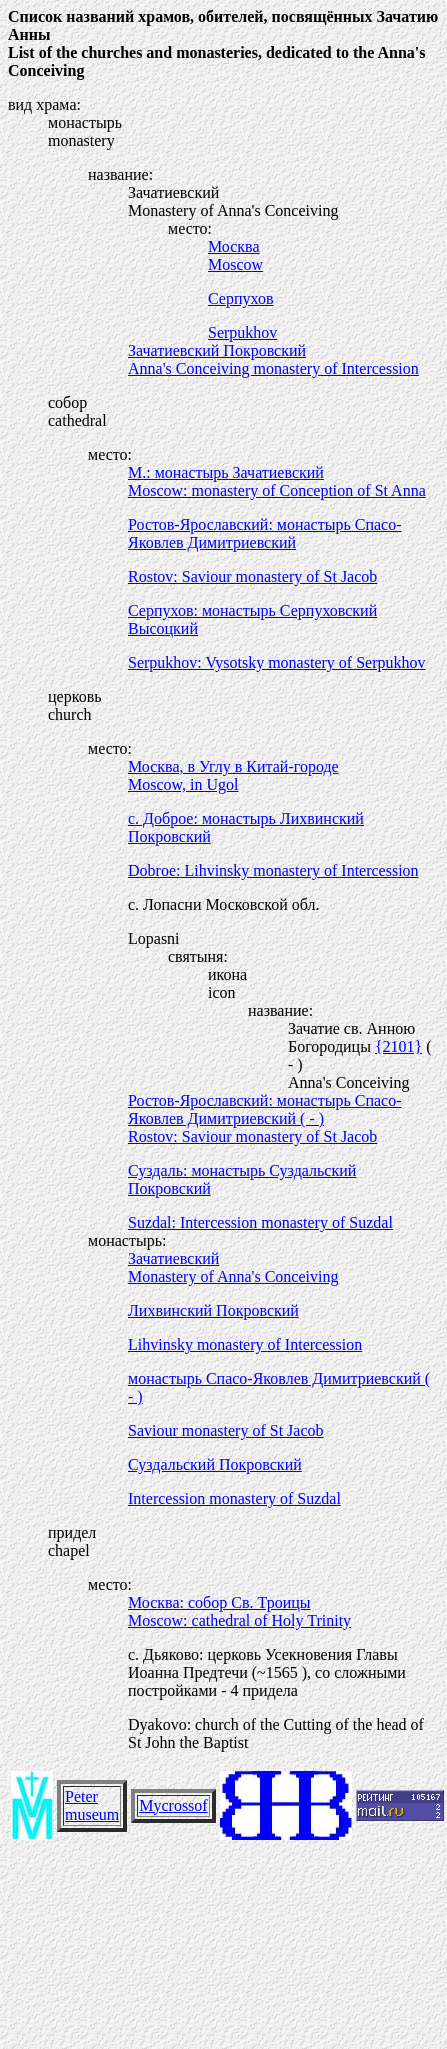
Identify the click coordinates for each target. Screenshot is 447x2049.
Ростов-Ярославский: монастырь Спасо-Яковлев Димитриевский (265, 533)
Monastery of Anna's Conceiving (233, 1276)
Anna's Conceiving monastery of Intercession (273, 368)
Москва (234, 246)
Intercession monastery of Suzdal (234, 1498)
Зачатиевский (173, 1258)
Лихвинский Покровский (213, 1310)
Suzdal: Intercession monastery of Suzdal (260, 1222)
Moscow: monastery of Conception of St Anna (277, 490)
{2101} (398, 1046)
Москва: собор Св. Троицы (219, 1602)
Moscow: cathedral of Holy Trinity (239, 1620)
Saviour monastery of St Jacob (226, 1430)
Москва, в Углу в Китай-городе (233, 766)
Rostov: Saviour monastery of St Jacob (252, 576)
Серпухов (240, 298)
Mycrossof (173, 1805)
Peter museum (92, 1805)
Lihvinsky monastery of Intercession (245, 1344)
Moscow (235, 264)
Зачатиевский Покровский (217, 350)
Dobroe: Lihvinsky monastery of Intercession (273, 870)
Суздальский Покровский (215, 1464)
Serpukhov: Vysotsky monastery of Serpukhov (276, 662)
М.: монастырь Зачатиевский (226, 472)
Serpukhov (242, 332)
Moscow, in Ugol (183, 784)
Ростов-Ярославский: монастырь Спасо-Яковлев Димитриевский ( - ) (265, 1109)
